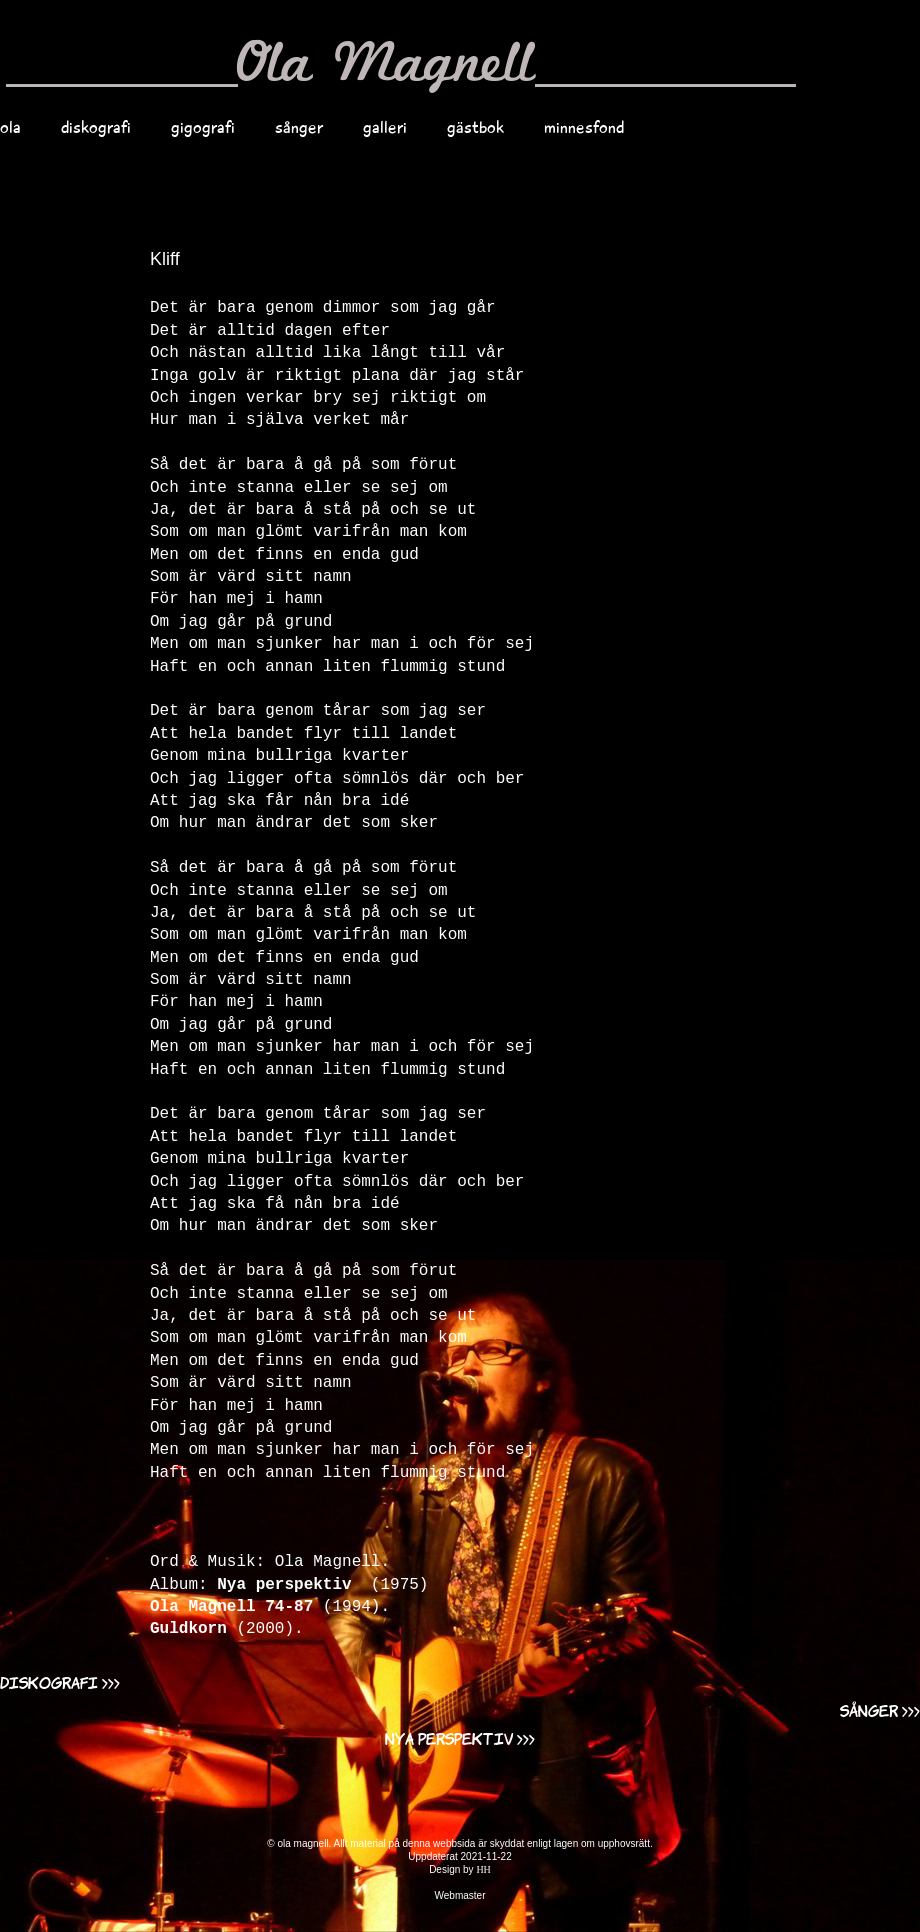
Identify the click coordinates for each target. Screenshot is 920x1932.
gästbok (475, 127)
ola (10, 127)
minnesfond (584, 127)
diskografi (96, 127)
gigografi (203, 127)
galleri (385, 127)
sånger (299, 127)
